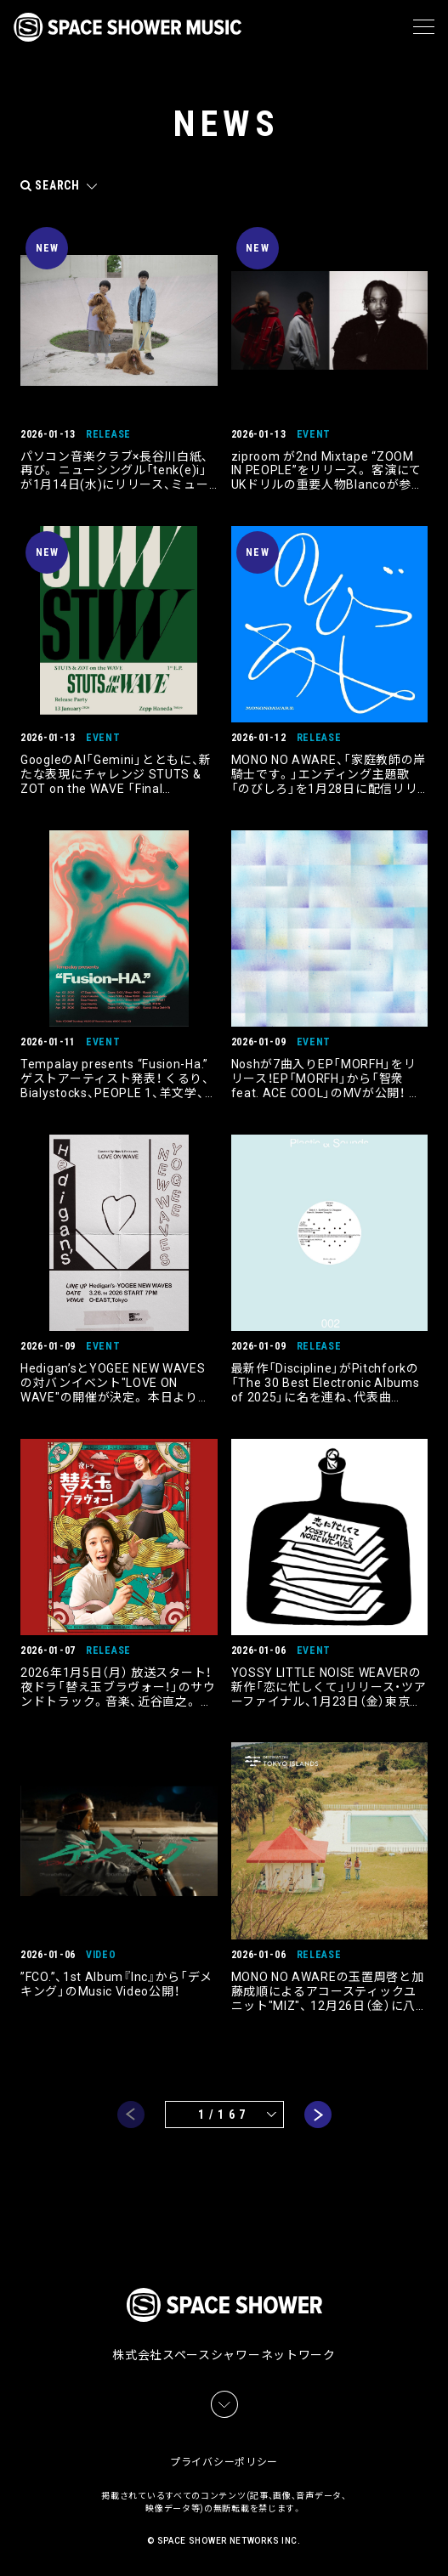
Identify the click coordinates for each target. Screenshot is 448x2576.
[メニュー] (423, 27)
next (318, 2114)
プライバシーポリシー (224, 2462)
